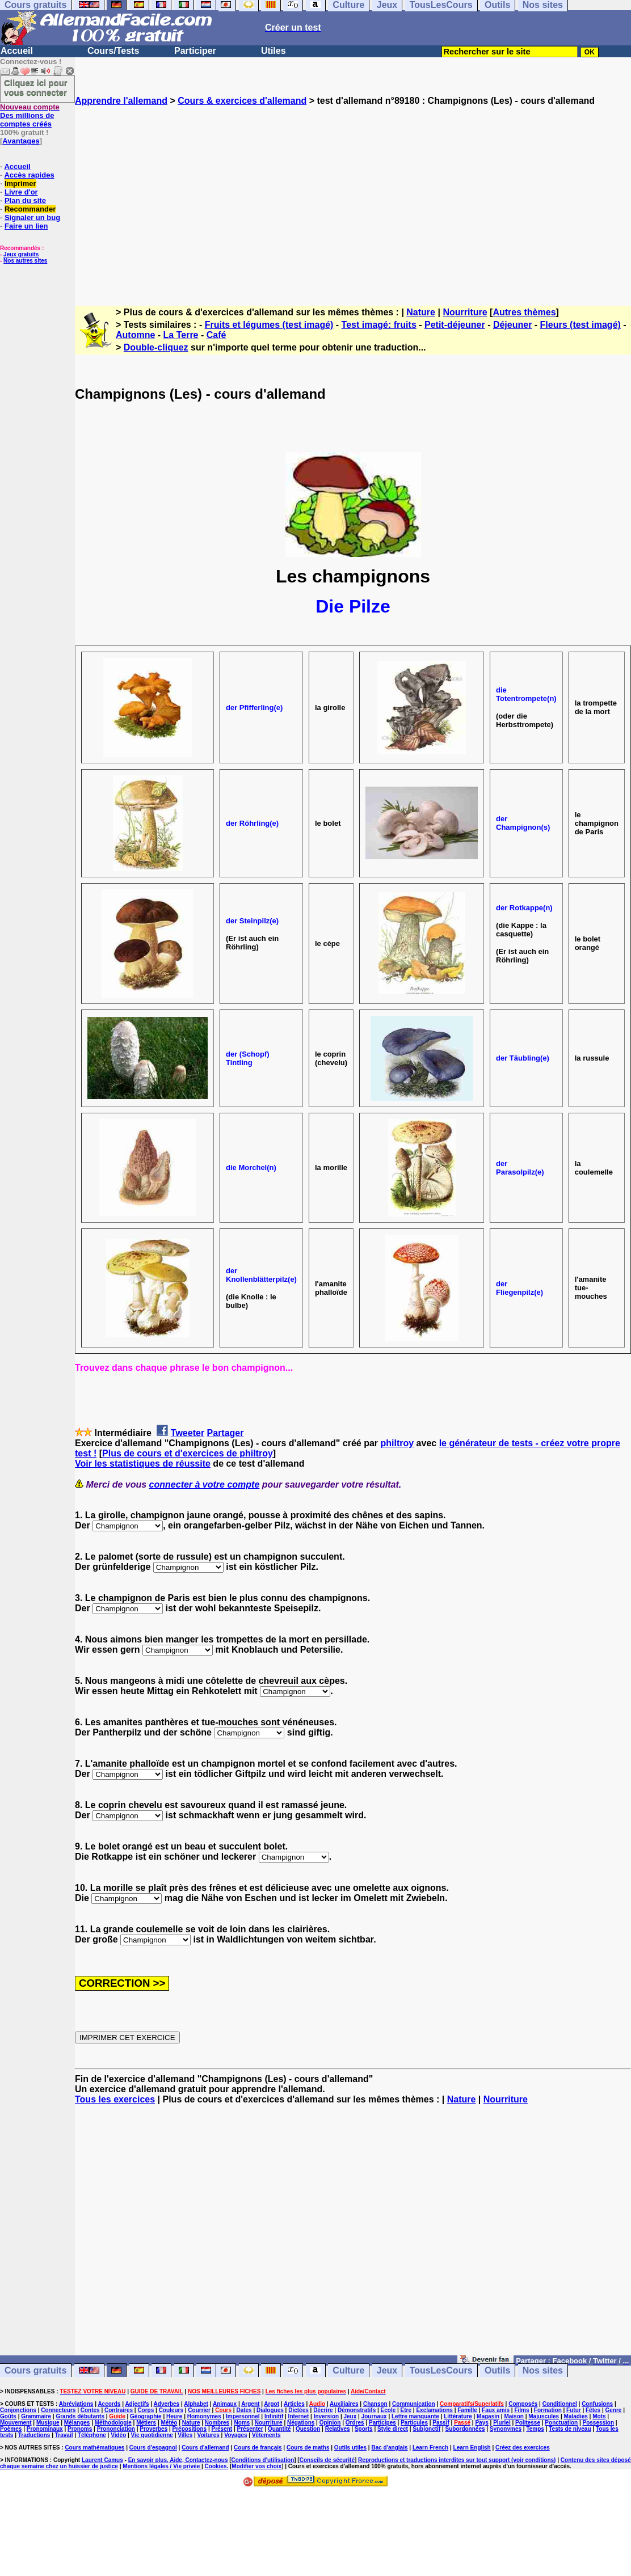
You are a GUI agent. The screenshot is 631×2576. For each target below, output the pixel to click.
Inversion (326, 2416)
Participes (382, 2422)
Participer (195, 51)
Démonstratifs (357, 2410)
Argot (271, 2404)
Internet (298, 2416)
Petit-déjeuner (454, 325)
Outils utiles (350, 2447)
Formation (548, 2410)
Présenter (250, 2429)
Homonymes (204, 2416)
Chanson (375, 2404)
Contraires (118, 2410)
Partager (225, 1433)
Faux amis (496, 2410)
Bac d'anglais (389, 2447)
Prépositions (190, 2429)
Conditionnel (559, 2404)
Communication (413, 2404)
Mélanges (77, 2422)
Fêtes (593, 2410)
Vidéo (118, 2435)
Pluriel (502, 2422)
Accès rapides (29, 175)
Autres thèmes (524, 312)
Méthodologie (113, 2422)
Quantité (279, 2429)
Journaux (374, 2416)
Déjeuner (512, 325)
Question (308, 2429)
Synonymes (505, 2429)
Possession (599, 2422)
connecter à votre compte (204, 1484)
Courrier (199, 2410)
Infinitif (273, 2416)
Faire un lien (26, 226)
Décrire (323, 2410)
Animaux (225, 2404)
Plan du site (25, 200)
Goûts (8, 2416)
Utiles (273, 51)
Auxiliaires (344, 2404)
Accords (109, 2404)
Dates (243, 2410)
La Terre (181, 335)
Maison (513, 2416)
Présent (222, 2429)
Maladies (576, 2416)
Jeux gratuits (21, 254)
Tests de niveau (570, 2429)
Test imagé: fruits (379, 325)
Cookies (216, 2466)
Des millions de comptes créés (30, 115)
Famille (467, 2410)
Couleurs (171, 2410)
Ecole (388, 2410)
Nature (420, 312)
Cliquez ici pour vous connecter (36, 87)
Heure (174, 2416)
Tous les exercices (115, 2099)
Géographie (146, 2416)
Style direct (392, 2429)
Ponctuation (561, 2422)
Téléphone (92, 2435)
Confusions (597, 2404)
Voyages (235, 2435)
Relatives (337, 2429)
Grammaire (36, 2416)
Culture (348, 2370)
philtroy (397, 1443)
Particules (414, 2422)
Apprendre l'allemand (121, 100)
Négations (300, 2422)
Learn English (472, 2447)
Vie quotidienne (152, 2435)
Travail (64, 2435)
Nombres (217, 2422)
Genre (613, 2410)
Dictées (298, 2410)
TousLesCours (441, 2370)
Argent (250, 2404)
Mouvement (16, 2422)
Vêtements (266, 2435)
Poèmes (11, 2429)
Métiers (146, 2422)
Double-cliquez (156, 347)
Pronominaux (45, 2429)
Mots (598, 2416)
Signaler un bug (32, 217)
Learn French (430, 2447)
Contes (90, 2410)
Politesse (527, 2422)
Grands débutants (80, 2416)
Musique (48, 2422)
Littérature (458, 2416)
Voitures (208, 2435)
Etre (406, 2410)
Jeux (387, 2370)
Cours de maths (308, 2447)
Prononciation (116, 2429)
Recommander (30, 209)
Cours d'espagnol (153, 2447)
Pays (481, 2422)
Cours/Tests (113, 51)
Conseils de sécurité (327, 2460)
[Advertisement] (353, 195)
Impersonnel (242, 2416)
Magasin (488, 2416)
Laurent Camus (102, 2460)
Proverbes (153, 2429)
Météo (169, 2422)
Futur (573, 2410)
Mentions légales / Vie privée (162, 2466)
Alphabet (196, 2404)
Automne (135, 335)
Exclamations (434, 2410)
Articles (294, 2404)
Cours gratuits (35, 2370)
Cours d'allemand (205, 2447)
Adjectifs (137, 2404)
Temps (535, 2429)
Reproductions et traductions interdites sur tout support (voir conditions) (457, 2460)
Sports (364, 2429)
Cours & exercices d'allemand (242, 100)
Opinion (330, 2422)
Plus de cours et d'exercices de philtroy (187, 1453)
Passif (440, 2422)
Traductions (34, 2435)
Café (216, 335)
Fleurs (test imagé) (580, 325)
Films (521, 2410)
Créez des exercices (522, 2447)
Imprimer (20, 183)
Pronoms (80, 2429)
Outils (497, 2370)
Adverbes (167, 2404)
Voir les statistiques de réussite (143, 1463)
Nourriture (465, 312)
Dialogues (270, 2410)
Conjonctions (18, 2410)
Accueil (17, 51)
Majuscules (543, 2416)
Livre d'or (21, 192)
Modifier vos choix (256, 2466)
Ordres (355, 2422)
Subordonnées (465, 2429)
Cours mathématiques (94, 2447)
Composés (522, 2404)
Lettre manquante (415, 2416)
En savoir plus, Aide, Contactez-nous (178, 2460)
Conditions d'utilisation (263, 2460)
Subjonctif (426, 2429)
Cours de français (257, 2447)
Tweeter (187, 1433)
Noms (242, 2422)
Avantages (20, 141)
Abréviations (76, 2404)
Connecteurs (58, 2410)
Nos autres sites (25, 260)
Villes (185, 2435)
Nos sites (543, 2370)
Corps (145, 2410)
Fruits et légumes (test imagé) (269, 325)
